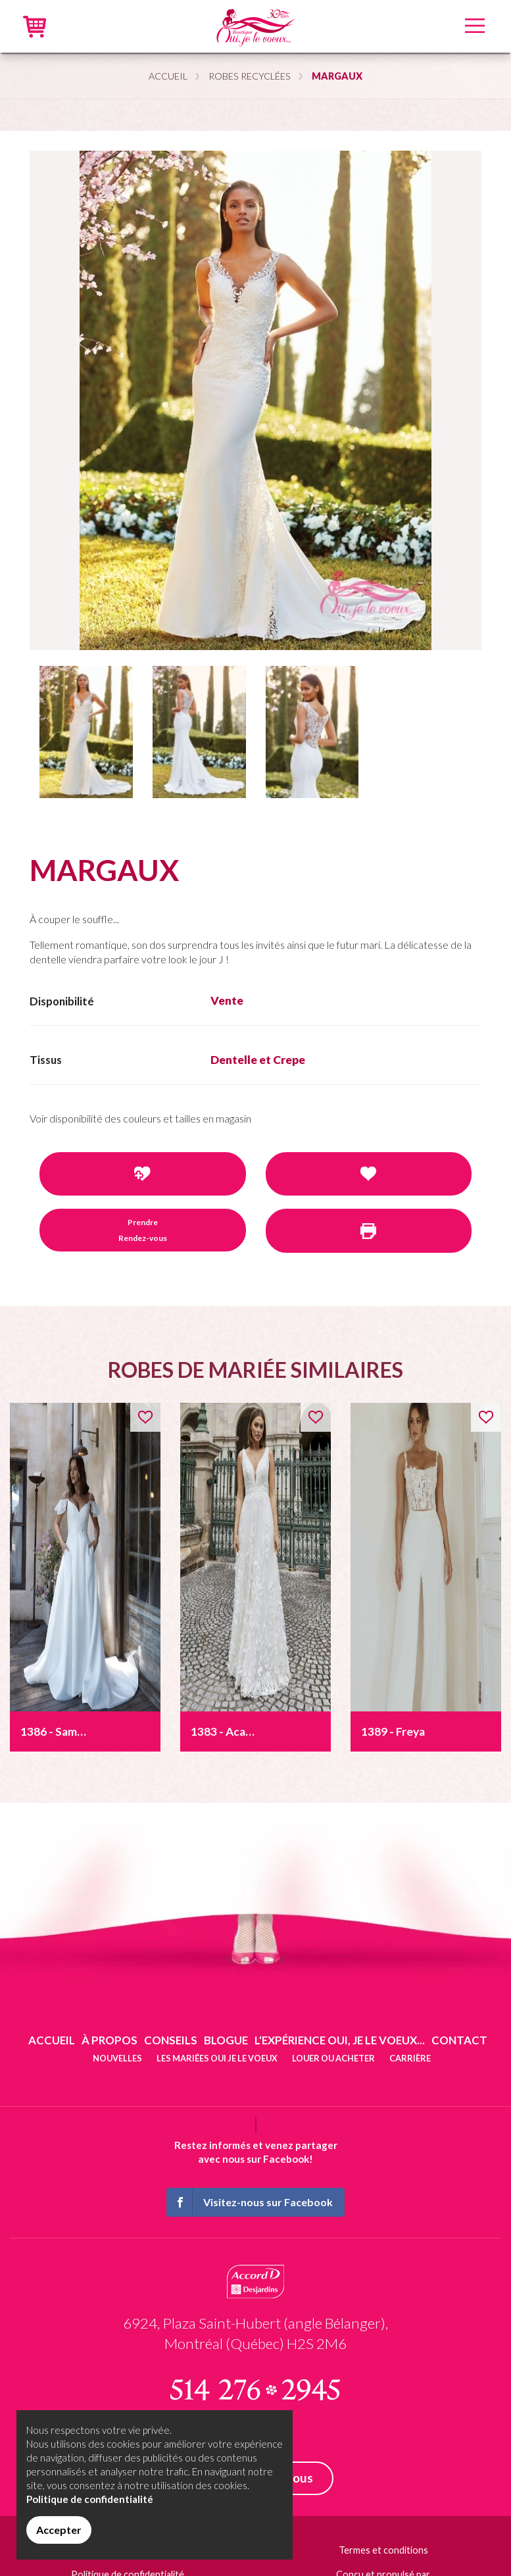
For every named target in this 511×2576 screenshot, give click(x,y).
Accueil (168, 76)
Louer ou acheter (333, 2058)
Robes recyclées (249, 76)
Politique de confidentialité (89, 2499)
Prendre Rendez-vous (142, 1230)
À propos (109, 2040)
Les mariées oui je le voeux (217, 2058)
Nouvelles (117, 2058)
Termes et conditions (383, 2550)
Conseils (170, 2040)
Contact (459, 2040)
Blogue (226, 2040)
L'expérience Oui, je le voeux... (340, 2040)
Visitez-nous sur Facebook (250, 2202)
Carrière (410, 2058)
